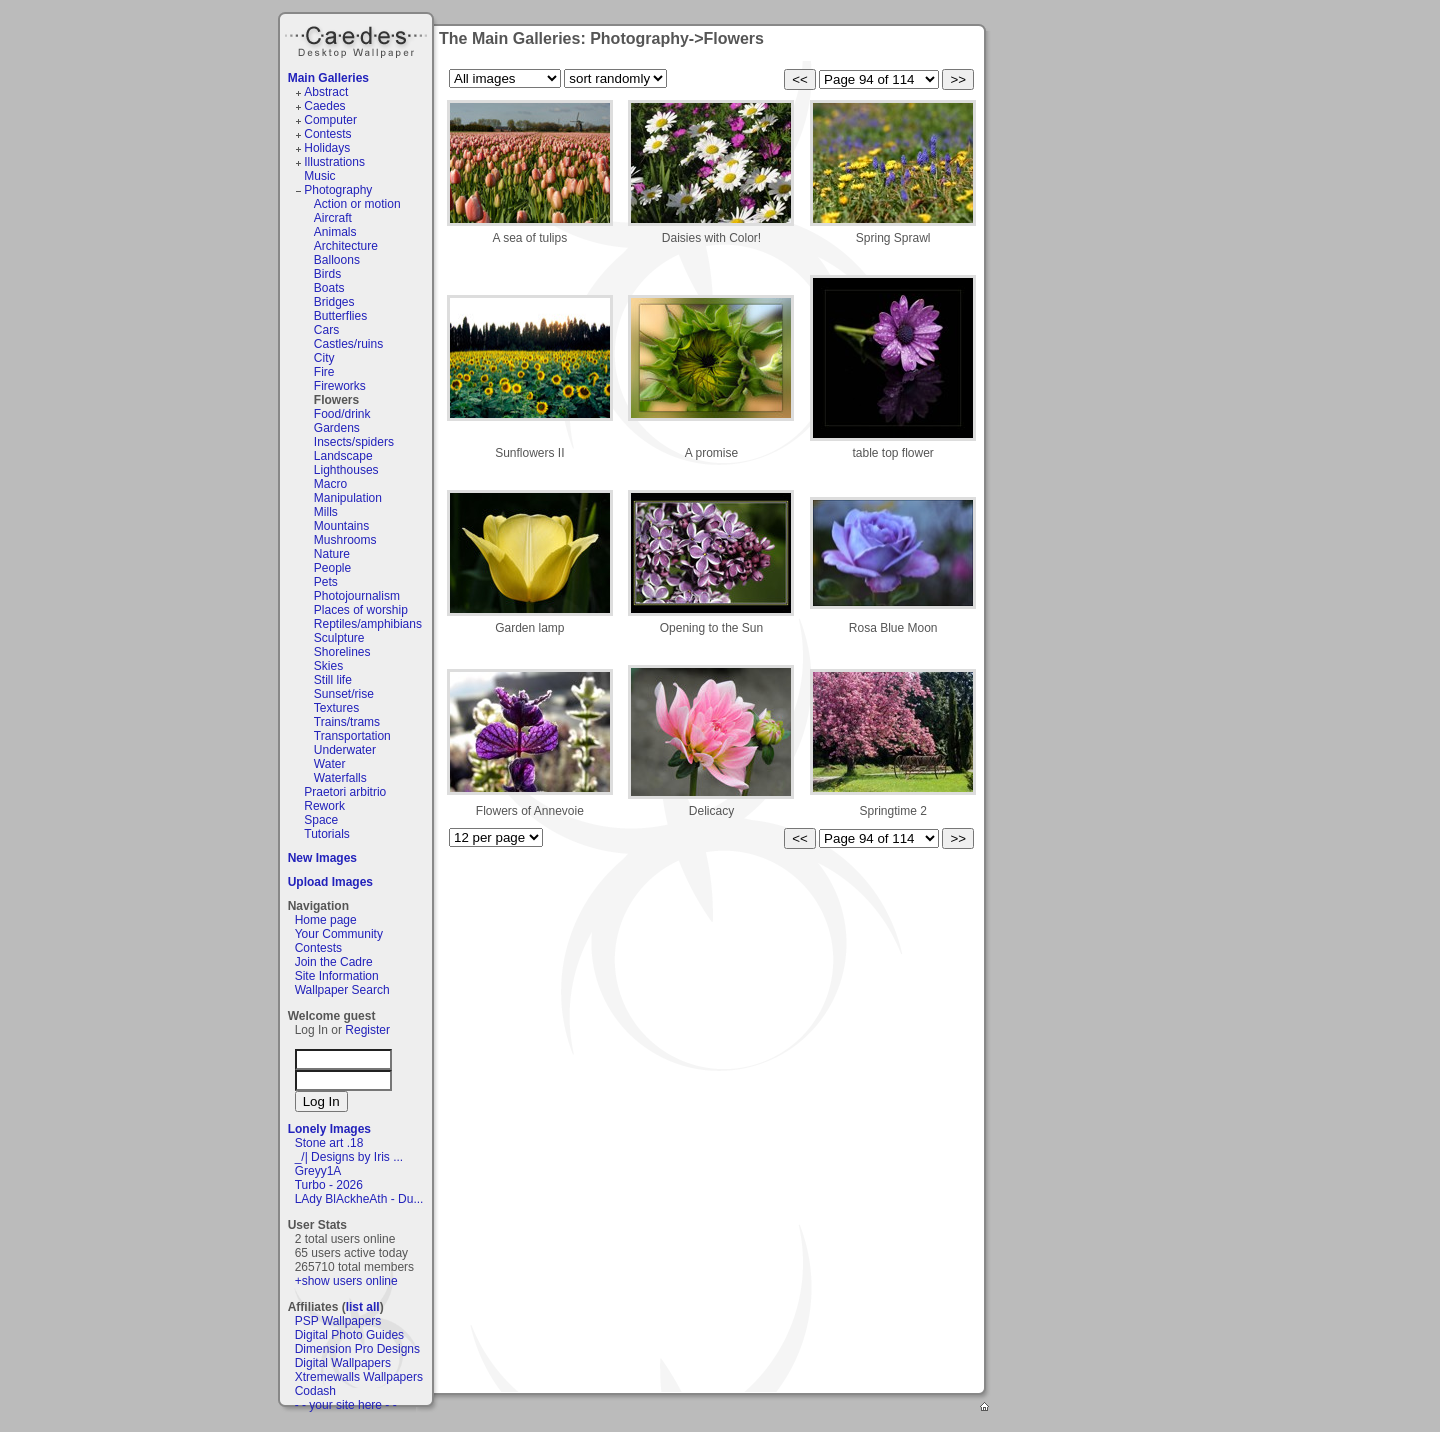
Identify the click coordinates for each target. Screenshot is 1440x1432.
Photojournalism (357, 596)
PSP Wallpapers (338, 1321)
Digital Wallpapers (343, 1363)
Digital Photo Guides (349, 1335)
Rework (324, 806)
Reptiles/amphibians (368, 624)
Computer (330, 120)
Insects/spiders (354, 442)
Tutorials (327, 834)
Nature (332, 554)
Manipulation (348, 498)
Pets (326, 582)
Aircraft (333, 218)
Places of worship (361, 610)
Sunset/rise (344, 694)
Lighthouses (346, 470)
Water (330, 764)
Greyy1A (318, 1171)
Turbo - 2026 (329, 1185)
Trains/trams (347, 722)
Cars (326, 330)
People (332, 568)
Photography (338, 190)
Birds (327, 274)
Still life (333, 680)
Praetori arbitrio (345, 792)
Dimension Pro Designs (357, 1349)
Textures (336, 708)
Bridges (334, 302)
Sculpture (339, 638)
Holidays (327, 148)
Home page (326, 920)
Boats (329, 288)
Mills (326, 512)
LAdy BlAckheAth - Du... (359, 1199)
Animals (335, 232)
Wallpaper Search (342, 990)
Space (321, 820)
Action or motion (357, 204)
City (324, 358)
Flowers (336, 400)
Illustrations (334, 162)
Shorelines (342, 652)
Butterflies (340, 316)
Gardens (337, 428)
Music (319, 176)
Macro (330, 484)
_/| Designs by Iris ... (349, 1157)
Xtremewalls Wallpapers (359, 1377)
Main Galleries (328, 78)
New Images (322, 858)
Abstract (326, 92)
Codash (315, 1391)
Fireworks (340, 386)
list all (363, 1307)
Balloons (337, 260)
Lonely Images (329, 1129)
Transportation (352, 736)
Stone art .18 (329, 1143)
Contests (327, 134)
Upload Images (330, 882)
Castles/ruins (348, 344)
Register (367, 1030)
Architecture (346, 246)
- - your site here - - (346, 1405)
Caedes (358, 39)
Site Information (337, 976)
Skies (328, 666)
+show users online (346, 1281)
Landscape (343, 456)
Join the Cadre (334, 962)
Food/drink (342, 414)
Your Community (339, 934)
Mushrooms (345, 540)
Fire (324, 372)
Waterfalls (340, 778)
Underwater (345, 750)
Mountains (341, 526)
